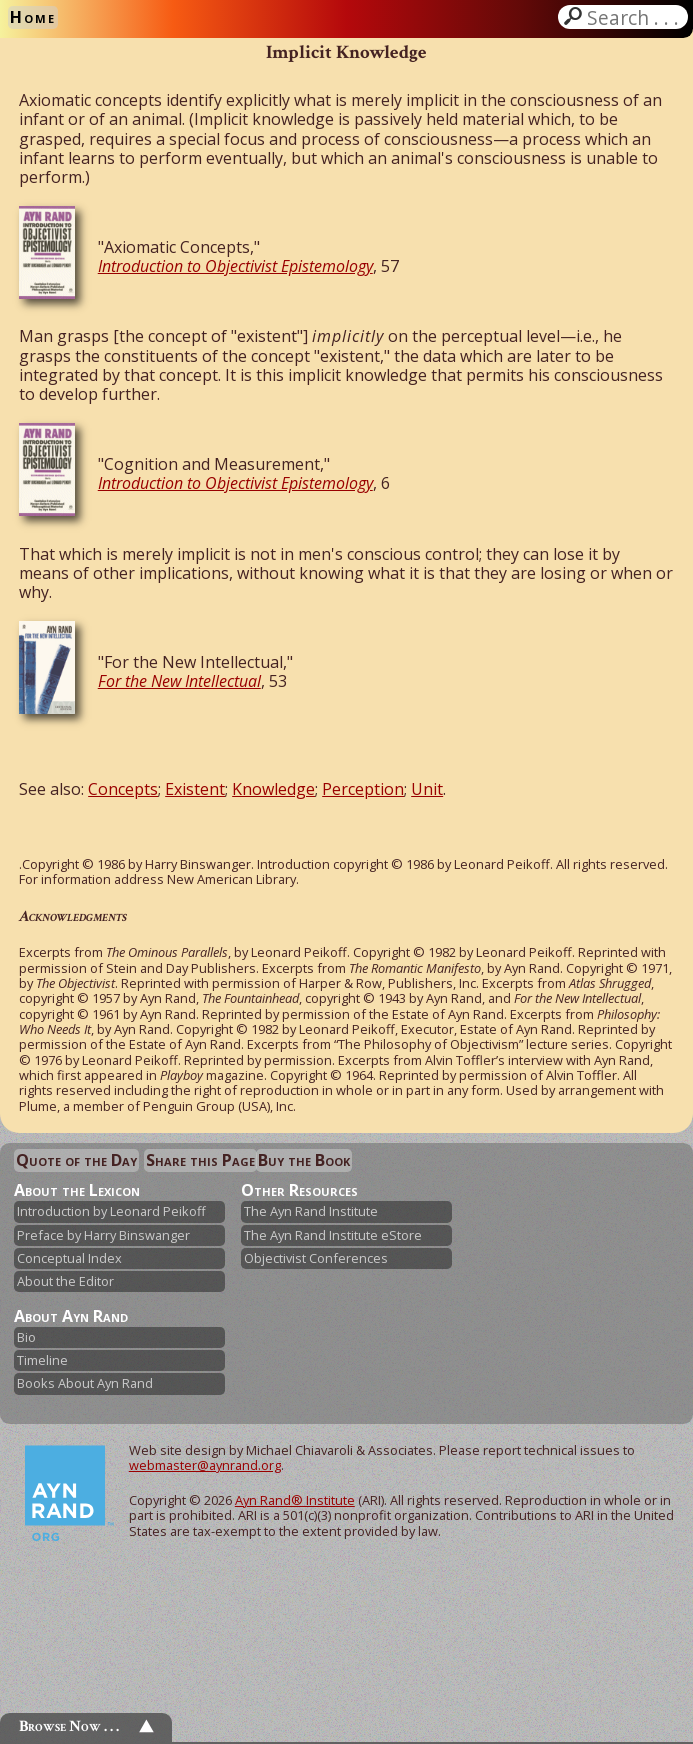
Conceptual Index (69, 1258)
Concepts (123, 789)
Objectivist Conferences (316, 1258)
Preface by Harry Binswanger (103, 1235)
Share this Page (200, 1160)
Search (635, 17)
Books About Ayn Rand (85, 1383)
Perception (363, 789)
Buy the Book (304, 1160)
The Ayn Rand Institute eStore (333, 1235)
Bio (26, 1337)
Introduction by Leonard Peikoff (111, 1211)
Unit (427, 789)
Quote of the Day (76, 1160)
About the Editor (65, 1281)
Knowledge (273, 789)
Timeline (42, 1360)
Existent (195, 789)
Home (33, 17)
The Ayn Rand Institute (311, 1211)
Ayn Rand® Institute (295, 1500)
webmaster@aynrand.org (205, 1465)
